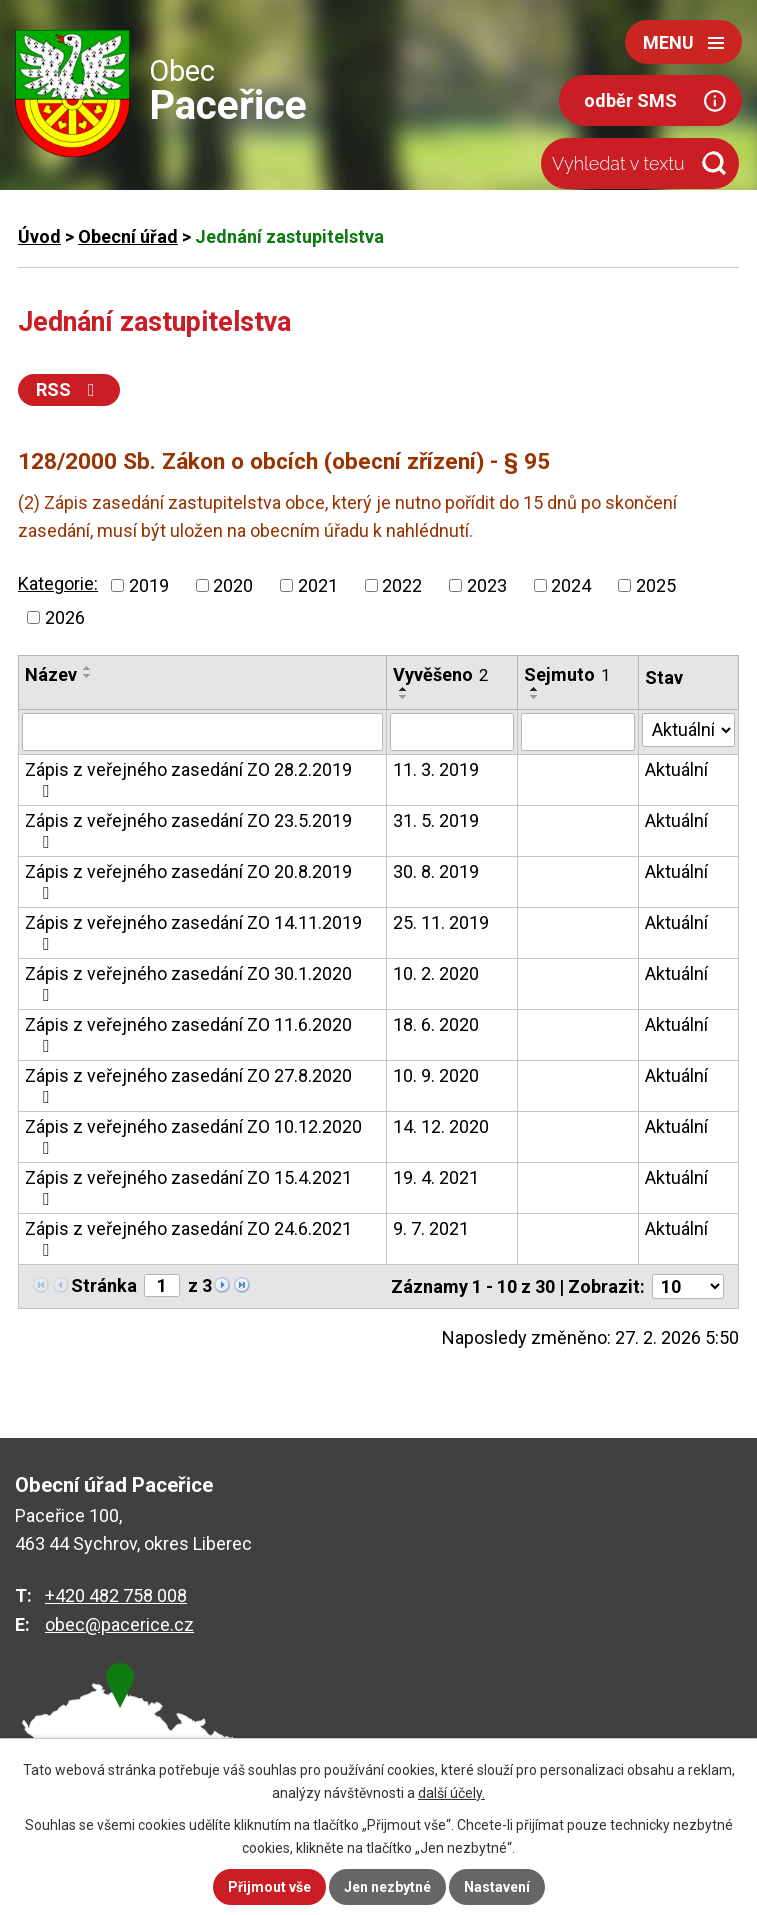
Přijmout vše (269, 1887)
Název (51, 674)
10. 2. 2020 (436, 973)
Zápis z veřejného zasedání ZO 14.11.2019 (193, 932)
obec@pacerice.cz (119, 1624)
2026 (65, 617)
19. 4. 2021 (436, 1177)
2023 (487, 585)
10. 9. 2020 (436, 1075)
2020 (233, 585)
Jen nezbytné (387, 1887)
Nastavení (497, 1887)
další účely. (451, 1793)
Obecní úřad (128, 236)
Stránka (104, 1285)
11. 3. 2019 (436, 769)
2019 (149, 585)
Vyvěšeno (440, 674)
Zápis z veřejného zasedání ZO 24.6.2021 (188, 1238)
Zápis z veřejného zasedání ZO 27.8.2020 (188, 1085)
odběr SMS (630, 100)
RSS (69, 389)
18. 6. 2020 (436, 1024)
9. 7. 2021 (431, 1228)
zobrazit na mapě (130, 1752)
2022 (402, 585)
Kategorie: (58, 583)
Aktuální (676, 769)
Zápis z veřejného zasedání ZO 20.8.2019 (188, 881)
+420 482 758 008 (116, 1595)
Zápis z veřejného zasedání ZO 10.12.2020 (193, 1136)
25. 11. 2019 (441, 922)
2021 (318, 585)
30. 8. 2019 (436, 871)
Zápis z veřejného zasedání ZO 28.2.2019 (188, 779)
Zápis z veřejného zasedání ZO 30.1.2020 (188, 983)
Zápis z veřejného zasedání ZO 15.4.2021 (188, 1187)
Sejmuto (567, 674)
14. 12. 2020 (441, 1126)
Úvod (39, 236)
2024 (571, 585)
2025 (656, 585)
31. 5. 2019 (436, 820)
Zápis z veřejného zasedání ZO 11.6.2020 (188, 1034)
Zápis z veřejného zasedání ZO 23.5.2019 (188, 830)
